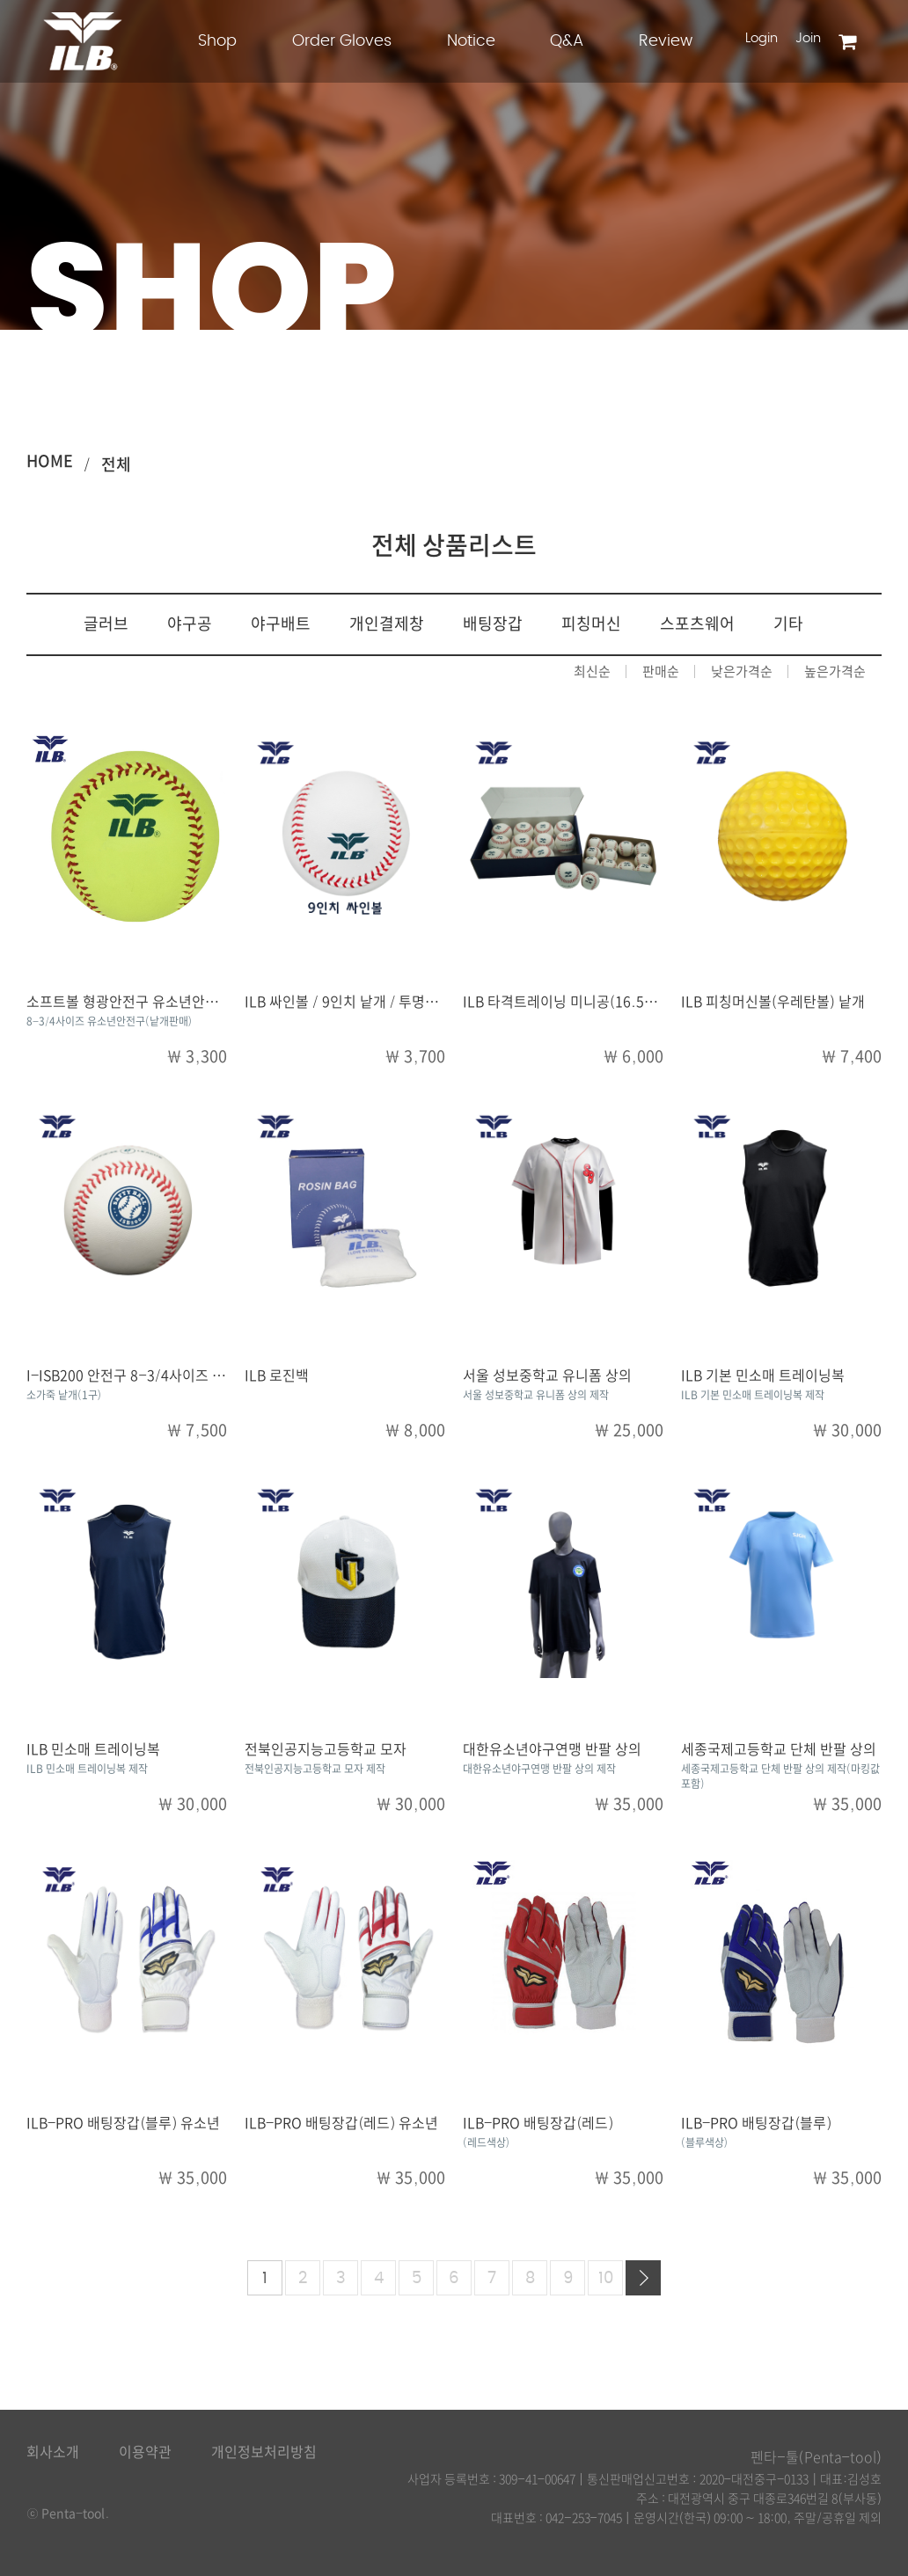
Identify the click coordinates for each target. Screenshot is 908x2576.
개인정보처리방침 (264, 2452)
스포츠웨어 (697, 623)
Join (808, 38)
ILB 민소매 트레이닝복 (93, 1749)
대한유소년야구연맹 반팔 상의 (552, 1749)
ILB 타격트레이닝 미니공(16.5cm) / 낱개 (586, 1002)
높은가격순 (835, 671)
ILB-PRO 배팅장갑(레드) (538, 2123)
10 (605, 2279)
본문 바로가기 (0, 0)
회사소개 (52, 2452)
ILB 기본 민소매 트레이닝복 (763, 1375)
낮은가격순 (742, 671)
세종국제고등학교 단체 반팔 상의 (778, 1749)
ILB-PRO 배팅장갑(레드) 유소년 (341, 2123)
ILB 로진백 (277, 1375)
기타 (788, 623)
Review (665, 41)
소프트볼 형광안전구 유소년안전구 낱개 (143, 1002)
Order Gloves (342, 41)
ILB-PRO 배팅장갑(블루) (756, 2123)
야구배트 (281, 623)
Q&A (566, 41)
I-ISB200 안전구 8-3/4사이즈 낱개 (132, 1375)
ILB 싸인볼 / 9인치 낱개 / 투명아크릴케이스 (374, 1002)
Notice (471, 41)
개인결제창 (386, 623)
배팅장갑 (493, 623)
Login (761, 38)
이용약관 (145, 2452)
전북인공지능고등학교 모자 (325, 1749)
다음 (643, 2277)
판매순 (660, 671)
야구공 (189, 623)
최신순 (592, 671)
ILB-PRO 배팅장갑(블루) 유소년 (123, 2123)
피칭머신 (591, 623)
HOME (49, 461)
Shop (217, 41)
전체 (116, 464)
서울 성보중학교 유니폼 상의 (547, 1375)
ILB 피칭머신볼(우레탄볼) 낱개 (773, 1002)
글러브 (106, 623)
